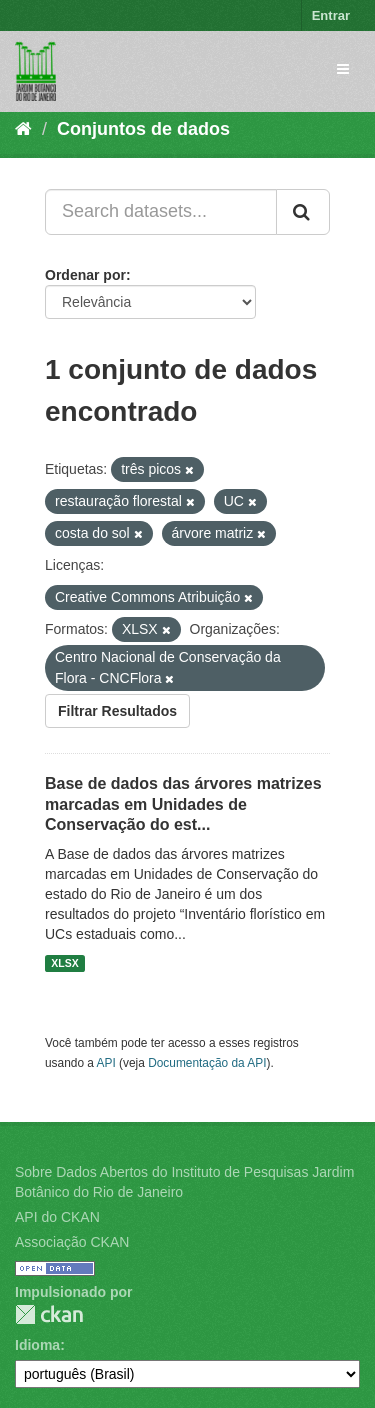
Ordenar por (85, 275)
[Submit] (303, 212)
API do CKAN (57, 1217)
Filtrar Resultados (117, 711)
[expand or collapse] (343, 69)
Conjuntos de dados (143, 129)
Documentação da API (207, 1063)
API (106, 1063)
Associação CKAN (72, 1242)
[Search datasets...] (161, 212)
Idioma (37, 1345)
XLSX (64, 963)
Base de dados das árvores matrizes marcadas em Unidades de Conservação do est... (183, 804)
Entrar (331, 15)
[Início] (23, 129)
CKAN (49, 1314)
